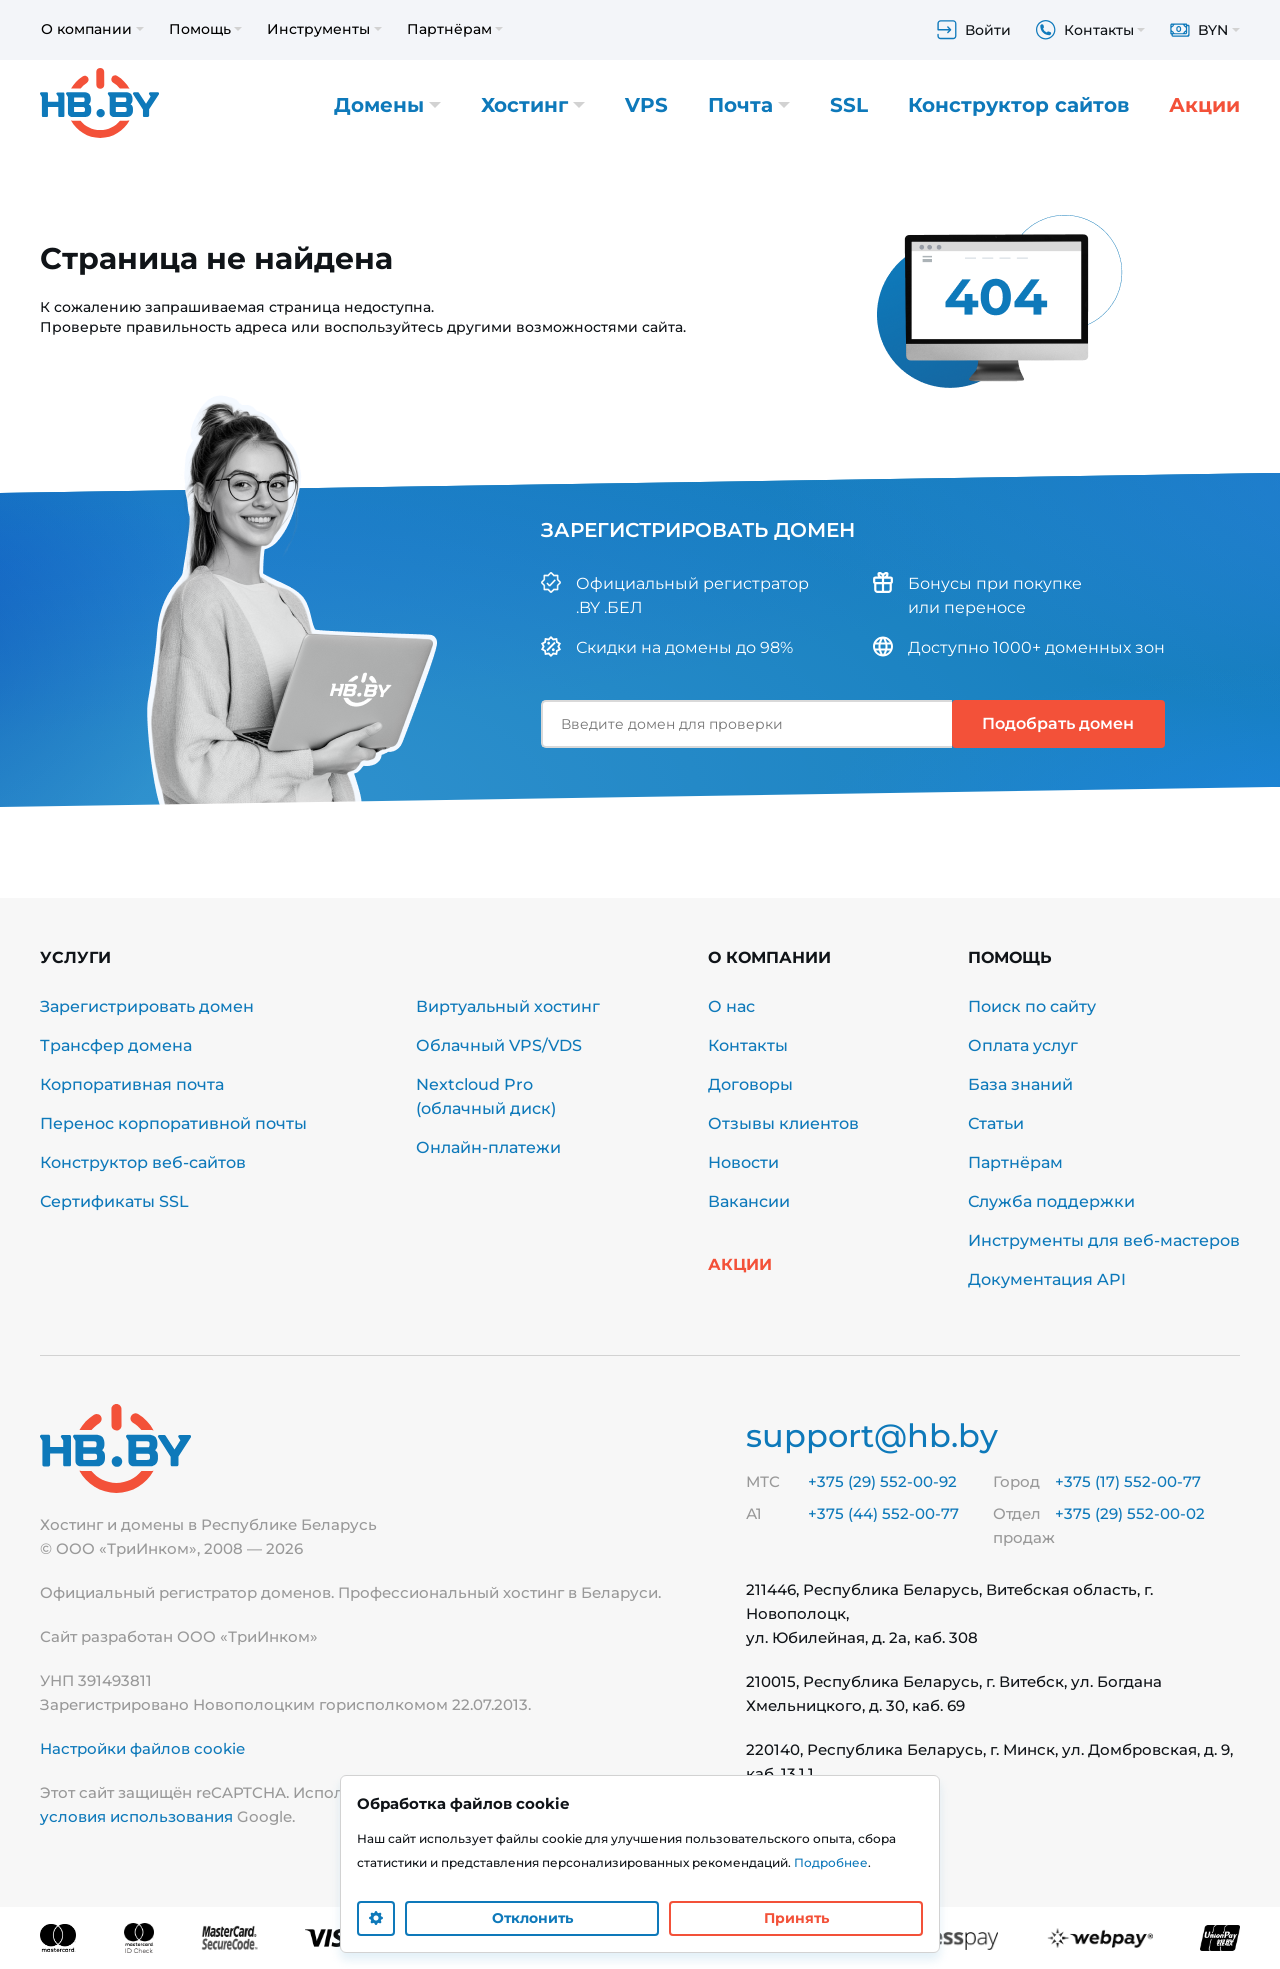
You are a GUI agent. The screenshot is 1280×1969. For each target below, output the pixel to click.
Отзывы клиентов (783, 1123)
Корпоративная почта (132, 1084)
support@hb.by (872, 1435)
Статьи (996, 1123)
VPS (646, 105)
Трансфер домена (116, 1045)
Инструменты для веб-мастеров (1104, 1240)
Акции (1204, 105)
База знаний (1020, 1084)
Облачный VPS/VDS (499, 1045)
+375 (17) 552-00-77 (1128, 1481)
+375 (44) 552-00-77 (883, 1513)
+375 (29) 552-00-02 (1130, 1513)
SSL (849, 105)
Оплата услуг (1023, 1045)
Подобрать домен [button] (1058, 723)
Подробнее (831, 1862)
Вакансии (749, 1201)
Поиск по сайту (1032, 1006)
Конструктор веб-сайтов (143, 1162)
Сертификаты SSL (114, 1201)
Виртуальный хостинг (508, 1006)
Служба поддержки (1051, 1201)
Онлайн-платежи (488, 1147)
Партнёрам (1015, 1162)
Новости (743, 1162)
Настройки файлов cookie (142, 1748)
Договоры (750, 1084)
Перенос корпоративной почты (173, 1123)
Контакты (748, 1045)
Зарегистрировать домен (147, 1006)
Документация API (1047, 1279)
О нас (731, 1006)
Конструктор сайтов (1018, 105)
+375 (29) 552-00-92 (882, 1481)
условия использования (136, 1816)
